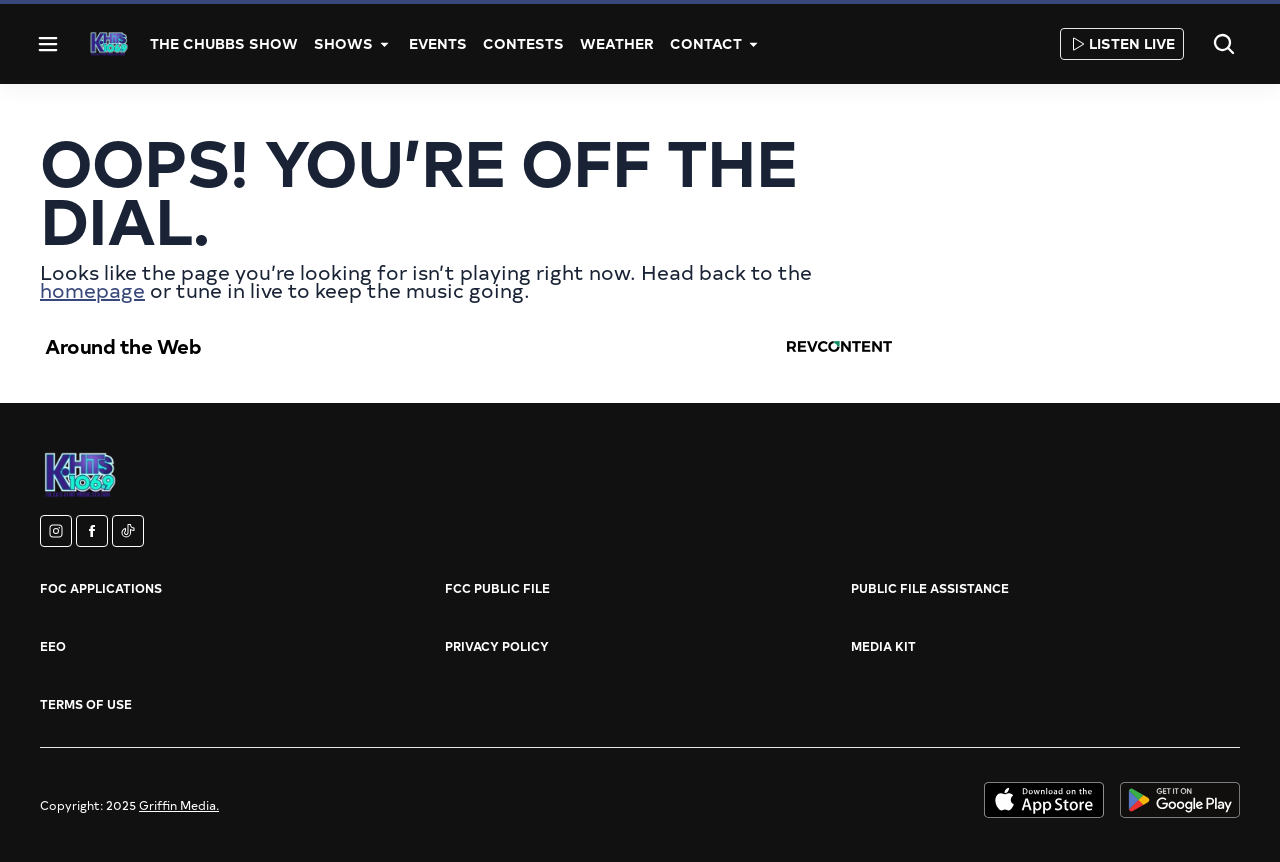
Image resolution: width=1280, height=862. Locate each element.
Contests (523, 43)
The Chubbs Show (224, 43)
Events (438, 43)
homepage (92, 289)
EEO (53, 646)
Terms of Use (86, 704)
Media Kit (883, 646)
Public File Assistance (930, 588)
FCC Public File (497, 588)
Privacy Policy (497, 646)
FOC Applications (101, 588)
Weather (617, 43)
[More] (385, 44)
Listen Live (1122, 43)
